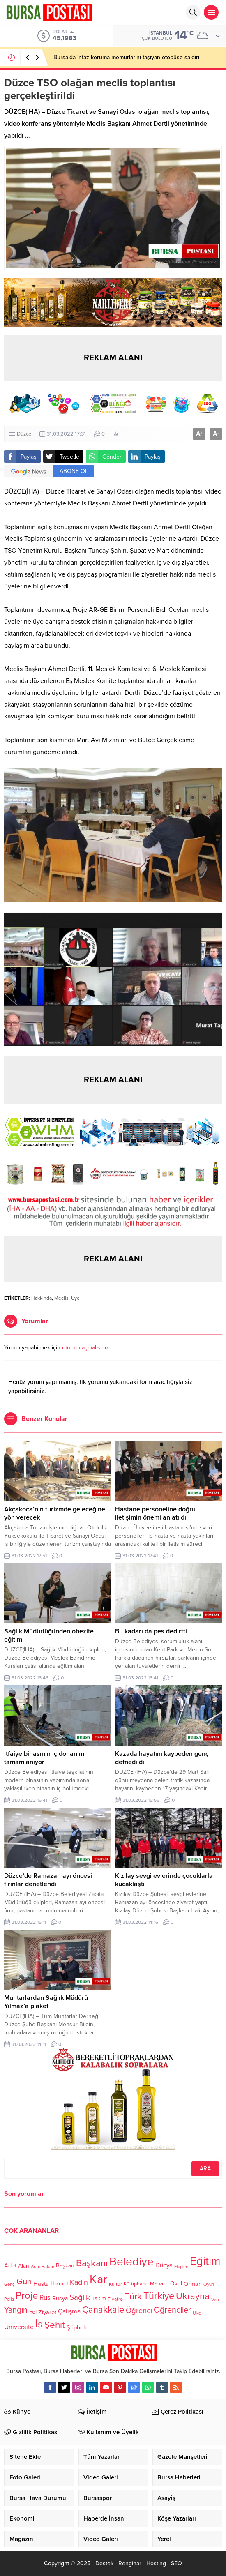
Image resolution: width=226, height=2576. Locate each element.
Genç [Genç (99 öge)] (9, 2284)
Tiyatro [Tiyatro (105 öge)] (115, 2299)
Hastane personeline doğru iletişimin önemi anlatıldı (155, 1513)
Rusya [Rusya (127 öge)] (60, 2298)
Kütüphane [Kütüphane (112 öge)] (136, 2284)
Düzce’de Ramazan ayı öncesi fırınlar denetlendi (48, 1880)
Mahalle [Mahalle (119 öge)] (159, 2284)
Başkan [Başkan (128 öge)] (65, 2265)
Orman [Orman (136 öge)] (193, 2284)
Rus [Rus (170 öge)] (45, 2298)
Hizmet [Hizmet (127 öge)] (59, 2283)
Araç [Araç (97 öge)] (35, 2266)
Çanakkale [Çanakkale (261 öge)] (103, 2309)
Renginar (129, 2563)
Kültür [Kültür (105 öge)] (115, 2284)
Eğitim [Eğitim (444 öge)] (205, 2262)
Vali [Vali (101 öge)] (215, 2299)
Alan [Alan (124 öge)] (23, 2265)
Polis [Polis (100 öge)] (9, 2299)
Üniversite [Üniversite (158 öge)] (19, 2327)
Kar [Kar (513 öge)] (98, 2279)
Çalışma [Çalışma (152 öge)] (69, 2311)
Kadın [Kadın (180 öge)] (79, 2282)
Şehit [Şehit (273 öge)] (54, 2324)
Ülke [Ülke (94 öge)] (197, 2313)
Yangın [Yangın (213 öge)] (16, 2310)
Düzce (24, 434)
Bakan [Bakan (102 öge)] (48, 2266)
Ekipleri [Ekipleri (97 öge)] (181, 2266)
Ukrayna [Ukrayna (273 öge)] (193, 2296)
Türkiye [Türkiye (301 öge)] (158, 2296)
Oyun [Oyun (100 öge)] (208, 2284)
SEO (176, 2563)
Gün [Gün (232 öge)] (24, 2281)
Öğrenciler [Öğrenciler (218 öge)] (172, 2310)
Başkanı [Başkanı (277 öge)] (92, 2263)
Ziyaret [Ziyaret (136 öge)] (47, 2312)
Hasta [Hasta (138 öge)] (41, 2284)
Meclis (61, 1298)
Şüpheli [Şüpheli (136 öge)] (76, 2327)
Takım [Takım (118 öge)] (99, 2298)
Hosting (156, 2563)
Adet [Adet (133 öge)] (10, 2265)
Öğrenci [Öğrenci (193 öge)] (139, 2310)
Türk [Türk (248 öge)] (133, 2296)
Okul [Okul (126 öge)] (176, 2284)
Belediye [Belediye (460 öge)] (131, 2262)
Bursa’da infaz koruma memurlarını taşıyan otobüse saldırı (126, 57)
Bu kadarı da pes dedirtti (151, 1631)
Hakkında (41, 1298)
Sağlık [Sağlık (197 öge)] (79, 2297)
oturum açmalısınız (85, 1347)
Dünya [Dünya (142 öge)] (164, 2265)
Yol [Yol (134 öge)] (33, 2311)
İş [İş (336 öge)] (39, 2324)
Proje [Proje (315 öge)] (27, 2296)
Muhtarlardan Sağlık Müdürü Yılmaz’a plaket (46, 2002)
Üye (75, 1298)
